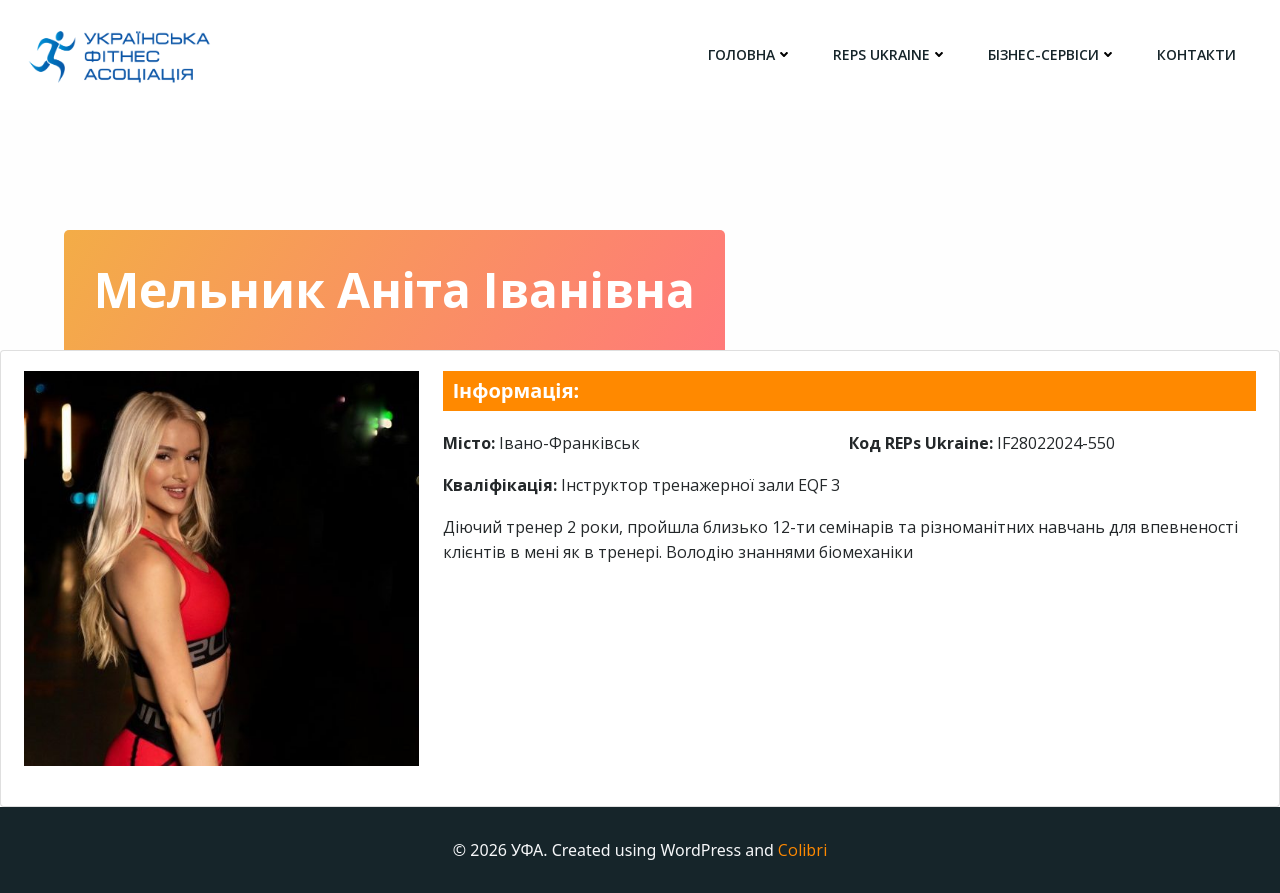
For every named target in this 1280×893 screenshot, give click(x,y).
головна (750, 54)
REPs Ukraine (890, 54)
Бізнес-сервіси (1052, 54)
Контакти (1196, 54)
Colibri (802, 850)
